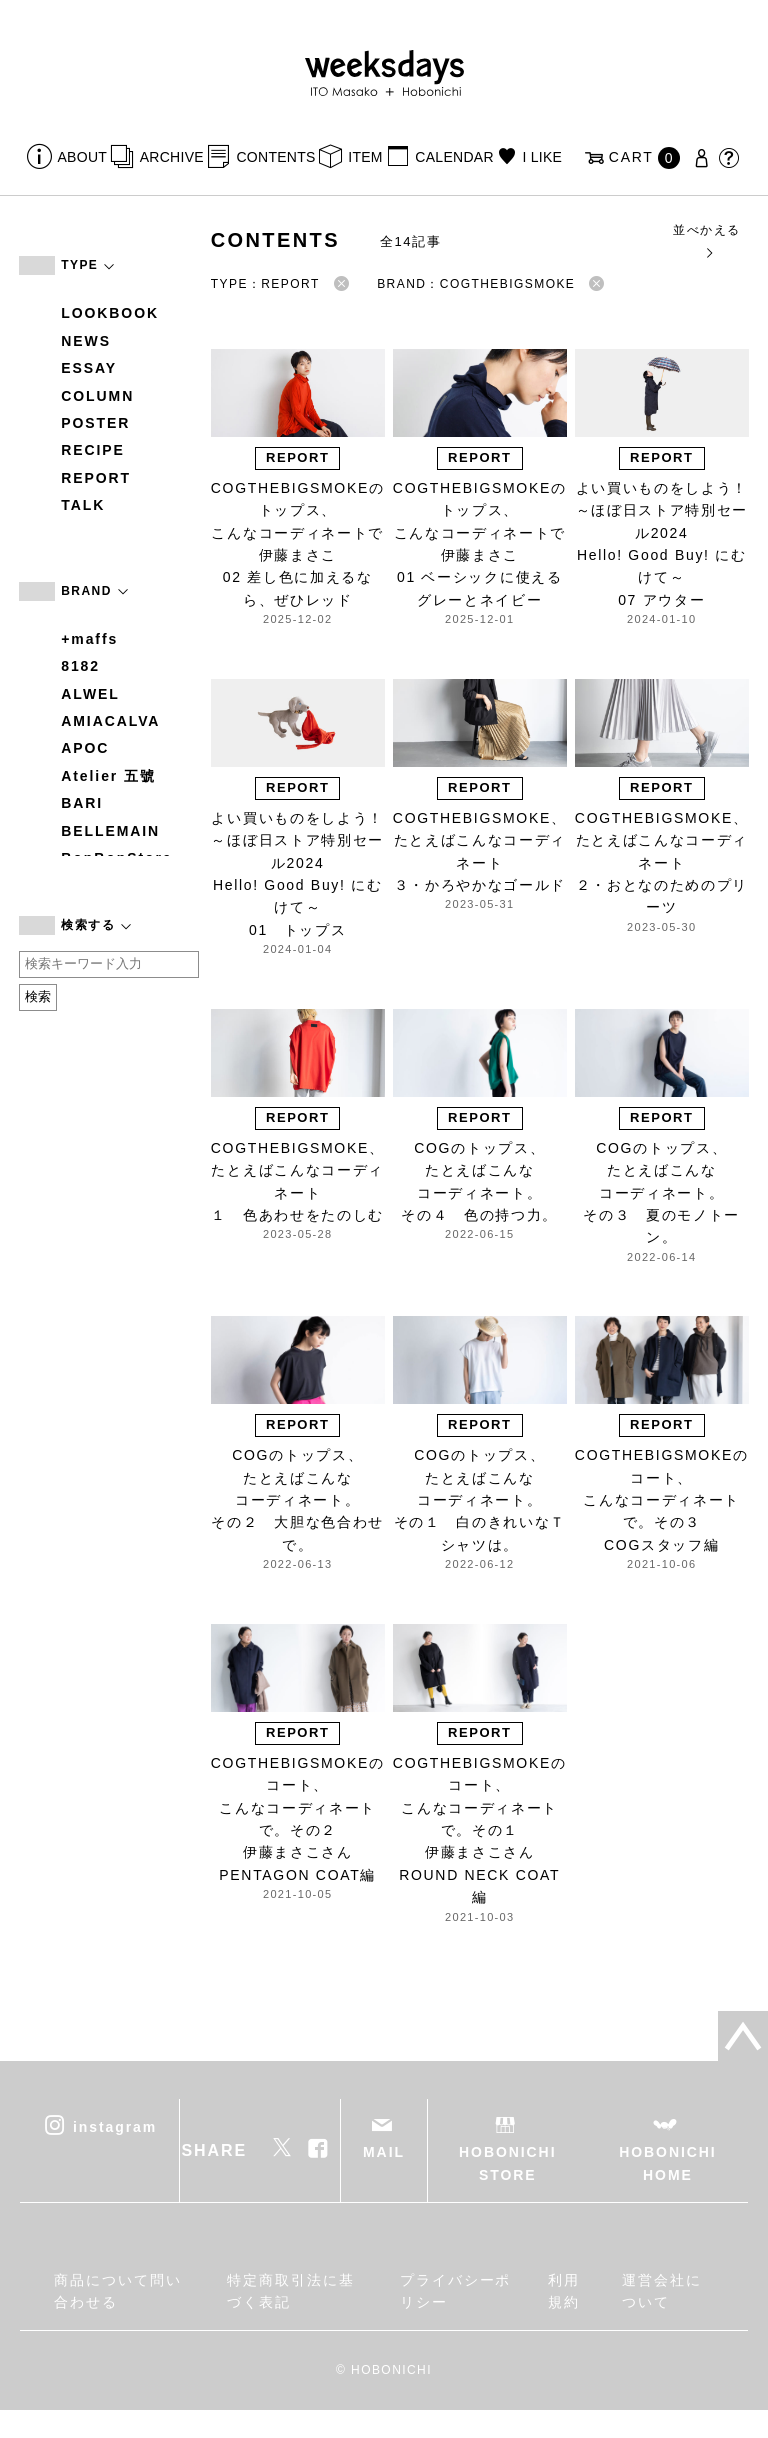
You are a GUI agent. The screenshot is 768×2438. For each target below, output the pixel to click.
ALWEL (90, 694)
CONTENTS (275, 157)
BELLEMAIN (110, 831)
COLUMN (97, 396)
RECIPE (93, 450)
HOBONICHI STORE (507, 2163)
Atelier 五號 (108, 776)
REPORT (96, 478)
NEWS (86, 341)
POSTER (95, 423)
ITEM (365, 157)
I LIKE (542, 157)
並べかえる (706, 240)
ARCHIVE (172, 157)
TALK (83, 505)
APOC (85, 748)
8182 (80, 666)
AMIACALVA (110, 721)
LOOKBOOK (110, 313)
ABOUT (83, 157)
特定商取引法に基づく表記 (290, 2291)
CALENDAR (454, 157)
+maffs (89, 639)
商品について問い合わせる (117, 2291)
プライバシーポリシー (455, 2291)
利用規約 (564, 2291)
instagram (115, 2127)
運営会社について (662, 2291)
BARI (82, 803)
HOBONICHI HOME (667, 2163)
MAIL (384, 2152)
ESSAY (89, 368)
